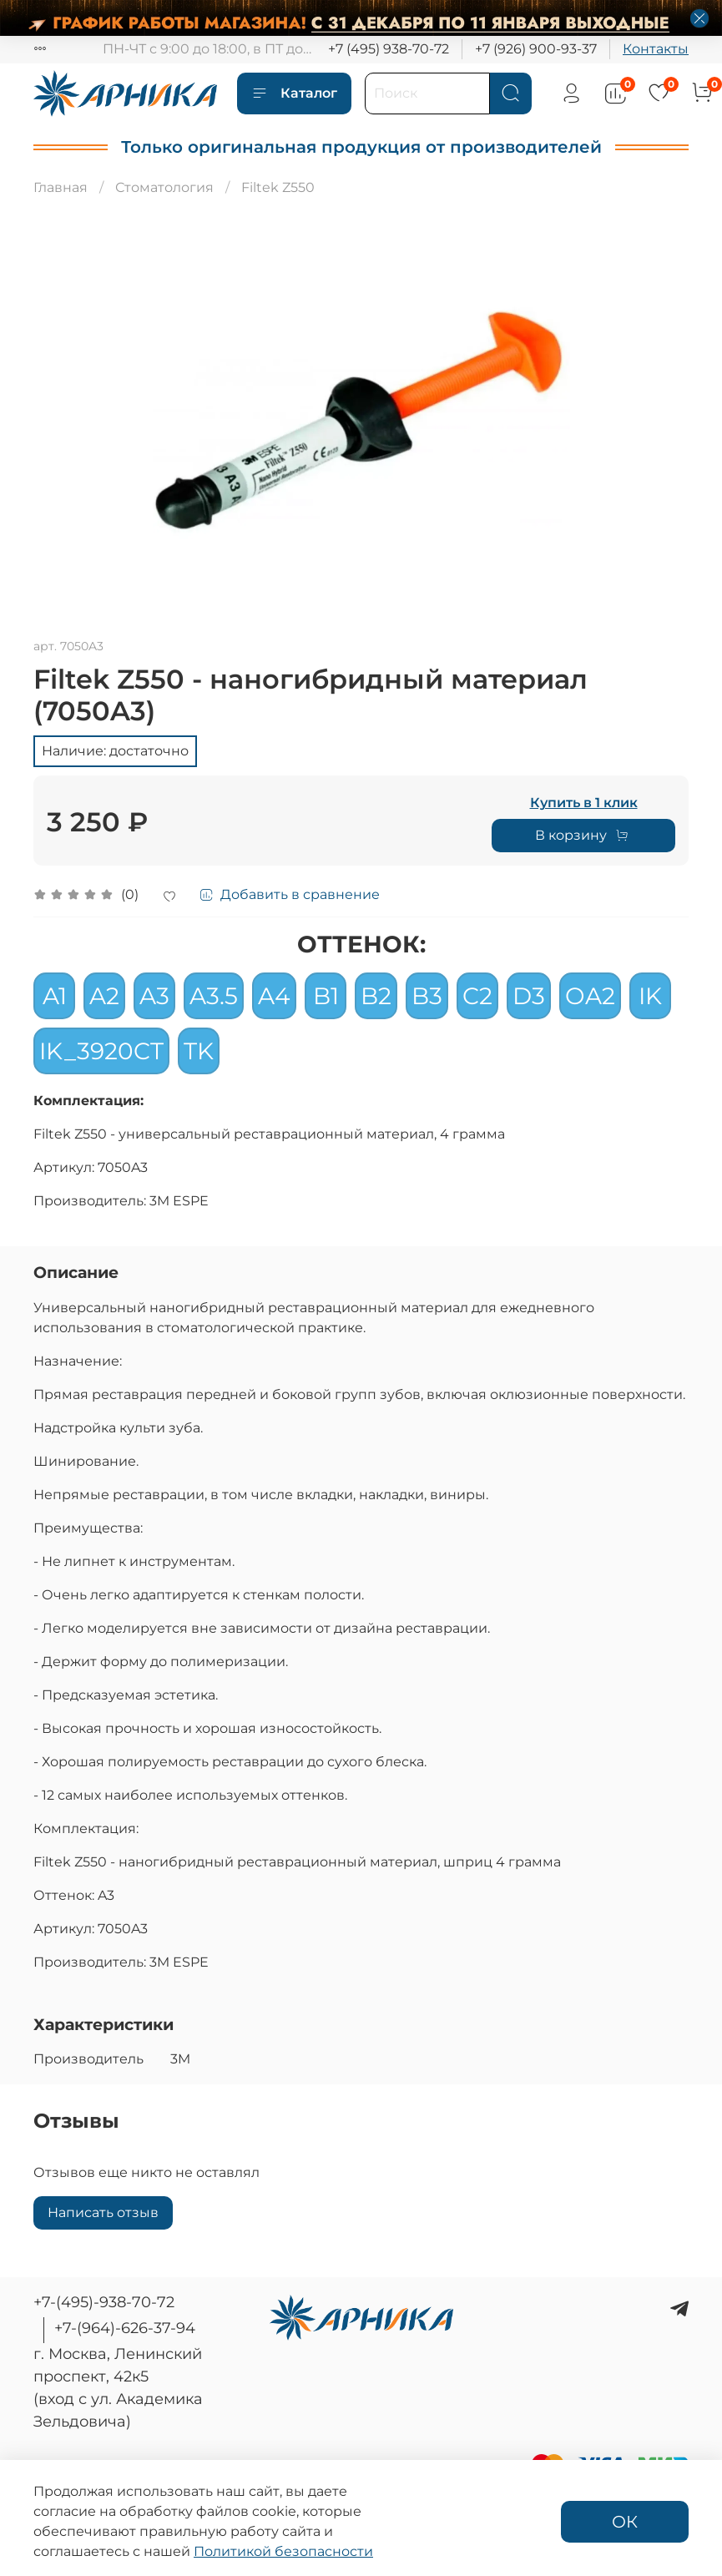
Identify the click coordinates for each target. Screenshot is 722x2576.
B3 (426, 996)
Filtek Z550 (278, 187)
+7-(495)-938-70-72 (103, 2302)
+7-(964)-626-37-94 (124, 2328)
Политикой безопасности (283, 2551)
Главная (60, 187)
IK (650, 996)
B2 (376, 996)
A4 (274, 996)
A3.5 (213, 996)
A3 (154, 996)
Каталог (294, 93)
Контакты (656, 49)
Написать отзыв (103, 2212)
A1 (55, 996)
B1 (326, 996)
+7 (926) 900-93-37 (536, 49)
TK (199, 1051)
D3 (528, 996)
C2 (477, 996)
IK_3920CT (101, 1051)
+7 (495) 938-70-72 (388, 49)
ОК (625, 2522)
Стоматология (164, 187)
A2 (104, 996)
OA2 (590, 996)
